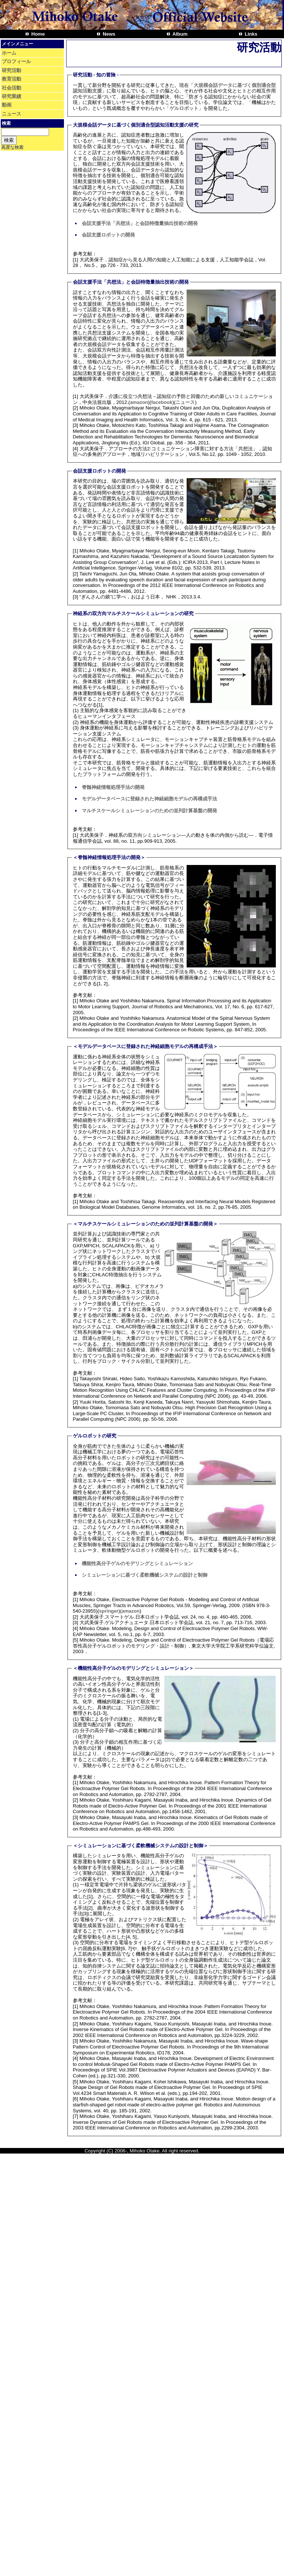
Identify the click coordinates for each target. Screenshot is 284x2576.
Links (250, 34)
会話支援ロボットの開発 (108, 235)
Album (179, 34)
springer (109, 1611)
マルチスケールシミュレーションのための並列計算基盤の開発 (149, 810)
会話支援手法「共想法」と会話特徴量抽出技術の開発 (140, 223)
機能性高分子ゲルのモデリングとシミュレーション (137, 1563)
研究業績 (11, 96)
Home (37, 34)
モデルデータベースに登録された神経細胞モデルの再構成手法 (149, 798)
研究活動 (11, 70)
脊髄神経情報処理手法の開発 (113, 787)
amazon (139, 402)
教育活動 (11, 79)
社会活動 (11, 88)
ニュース (11, 114)
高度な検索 (12, 147)
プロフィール (16, 61)
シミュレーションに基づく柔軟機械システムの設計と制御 (144, 1575)
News (108, 34)
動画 (7, 105)
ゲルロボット (184, 108)
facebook (161, 402)
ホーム (9, 53)
